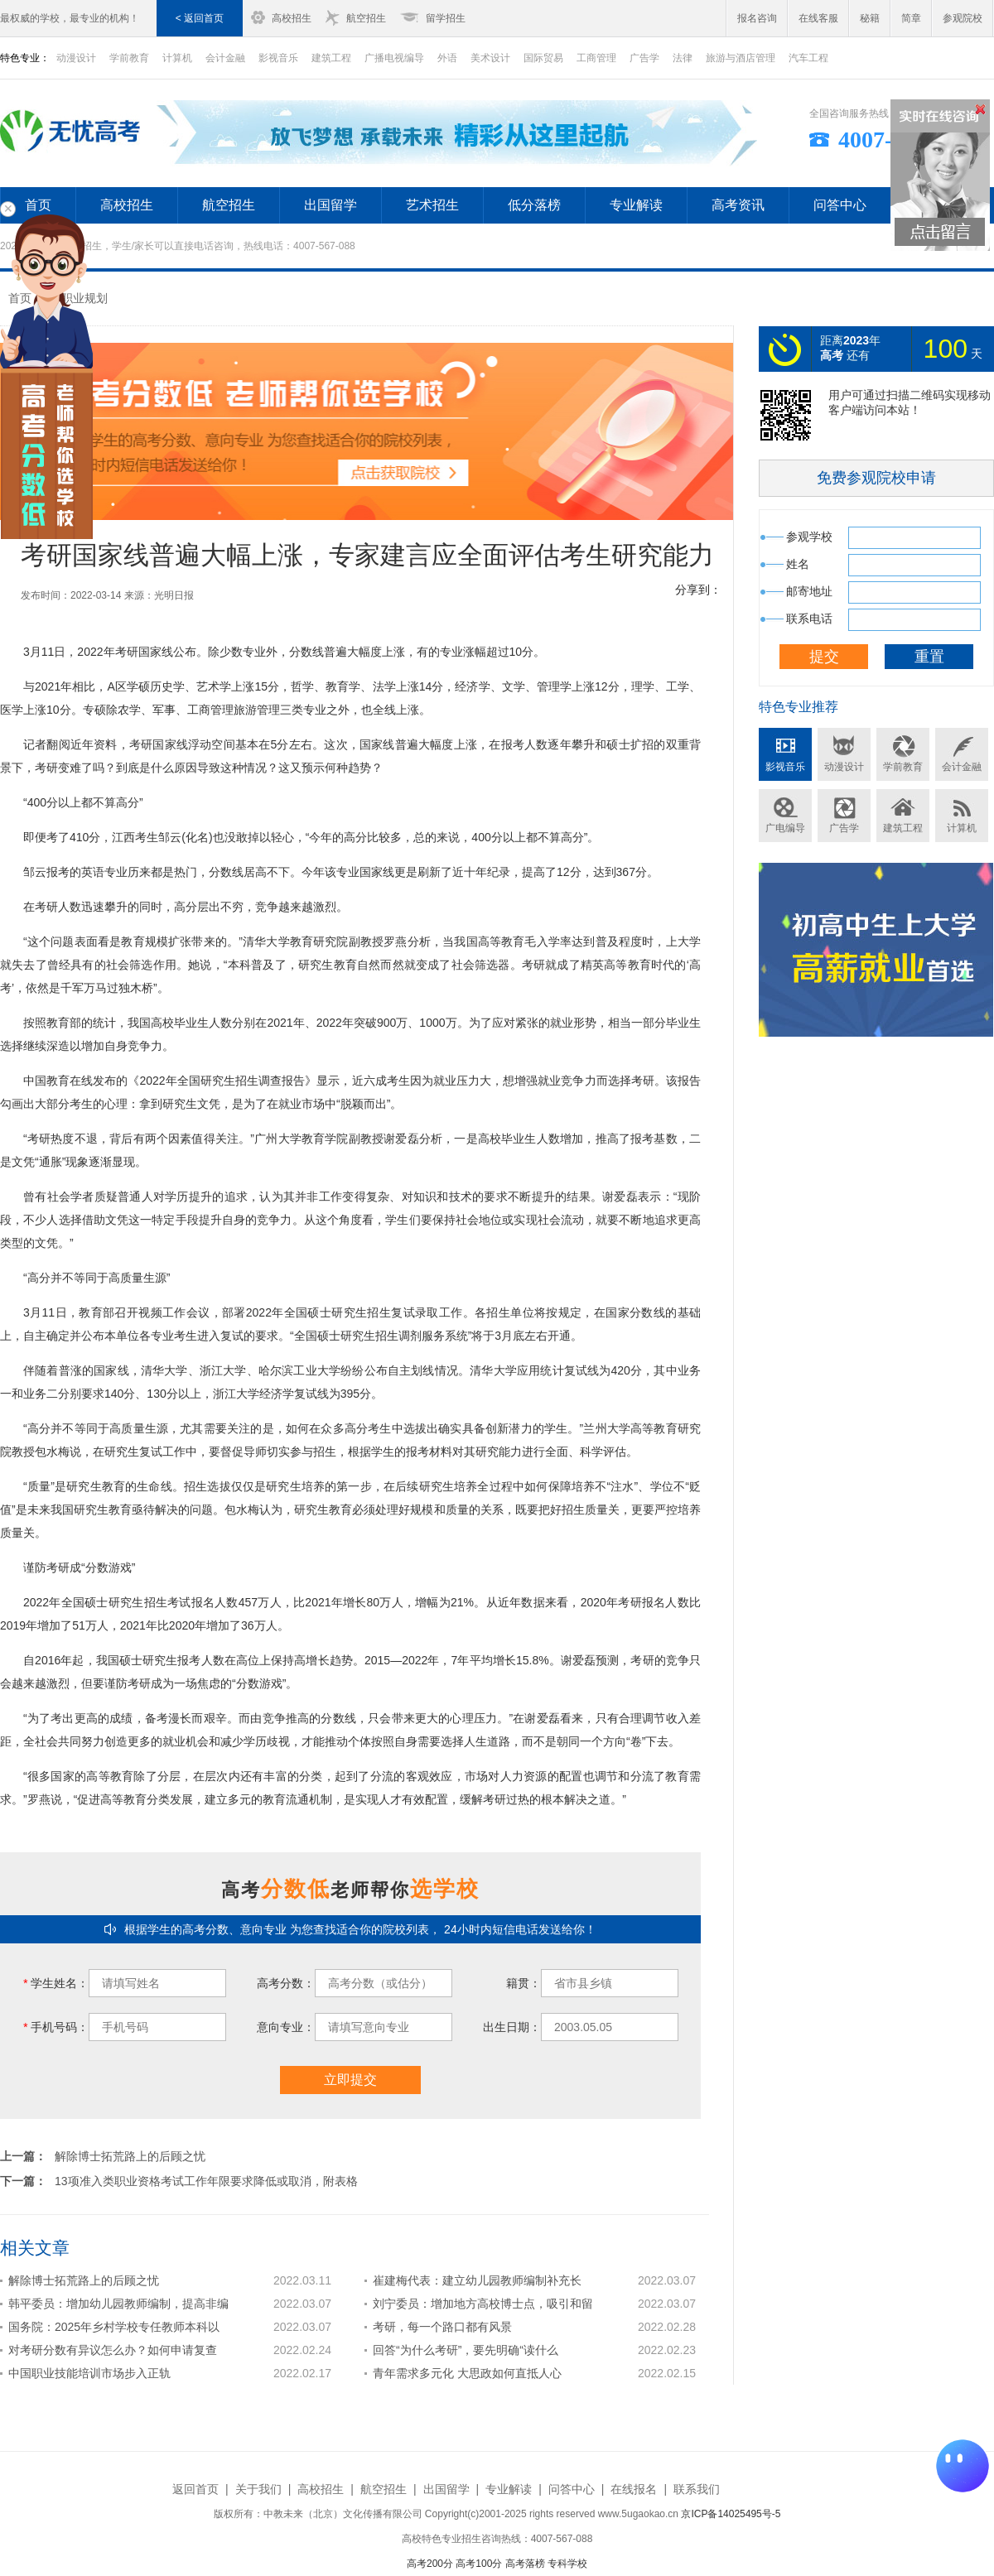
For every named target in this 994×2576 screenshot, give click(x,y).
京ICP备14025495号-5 (730, 2514)
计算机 (177, 58)
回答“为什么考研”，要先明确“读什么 (465, 2350)
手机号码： (56, 2027)
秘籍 (870, 18)
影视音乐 (278, 58)
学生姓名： (56, 1983)
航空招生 (366, 18)
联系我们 (696, 2489)
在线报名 (633, 2489)
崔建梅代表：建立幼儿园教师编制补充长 (477, 2280)
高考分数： (286, 1983)
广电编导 (785, 828)
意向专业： (286, 2027)
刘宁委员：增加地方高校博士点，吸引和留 (483, 2303)
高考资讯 (738, 205)
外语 (447, 58)
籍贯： (523, 1983)
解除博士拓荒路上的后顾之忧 (130, 2156)
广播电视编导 (394, 58)
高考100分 (479, 2563)
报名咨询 (757, 18)
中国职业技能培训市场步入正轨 (89, 2373)
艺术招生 (432, 205)
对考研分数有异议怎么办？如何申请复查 (112, 2350)
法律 (682, 58)
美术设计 (490, 58)
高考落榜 (525, 2563)
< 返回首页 (200, 18)
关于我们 (258, 2489)
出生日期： (512, 2027)
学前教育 (129, 58)
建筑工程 (331, 58)
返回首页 (195, 2489)
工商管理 (596, 58)
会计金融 (225, 58)
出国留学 (330, 205)
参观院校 (962, 18)
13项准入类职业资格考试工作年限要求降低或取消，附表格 (206, 2181)
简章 (911, 18)
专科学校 (567, 2563)
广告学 (644, 58)
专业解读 (636, 205)
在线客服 (818, 18)
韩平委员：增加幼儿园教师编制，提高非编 (118, 2303)
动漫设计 (844, 767)
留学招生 (446, 18)
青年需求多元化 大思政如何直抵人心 (467, 2373)
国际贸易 (543, 58)
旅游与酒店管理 (740, 58)
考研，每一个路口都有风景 (442, 2326)
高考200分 (430, 2563)
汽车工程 (808, 58)
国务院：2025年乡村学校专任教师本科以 (114, 2326)
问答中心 (839, 205)
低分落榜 (534, 205)
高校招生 (291, 18)
